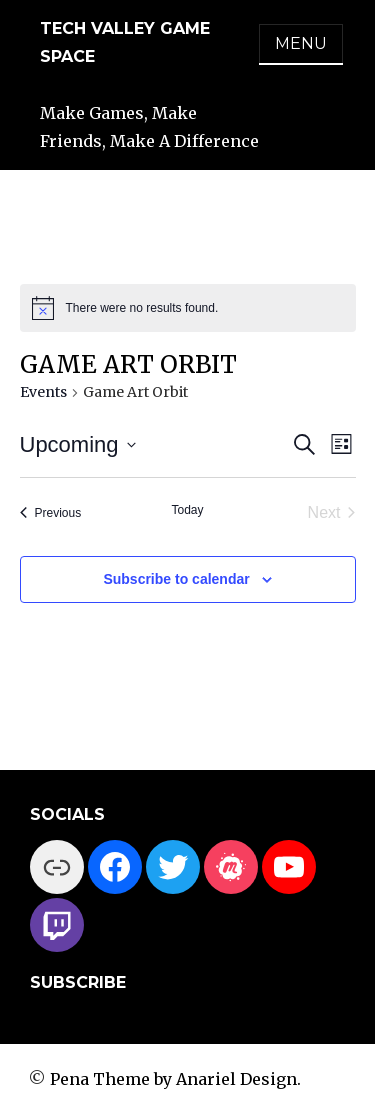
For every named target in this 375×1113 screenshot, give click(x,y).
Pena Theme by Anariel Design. (175, 1079)
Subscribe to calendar (176, 579)
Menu (301, 43)
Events (43, 392)
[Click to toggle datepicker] (78, 444)
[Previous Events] (51, 513)
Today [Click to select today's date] (187, 510)
